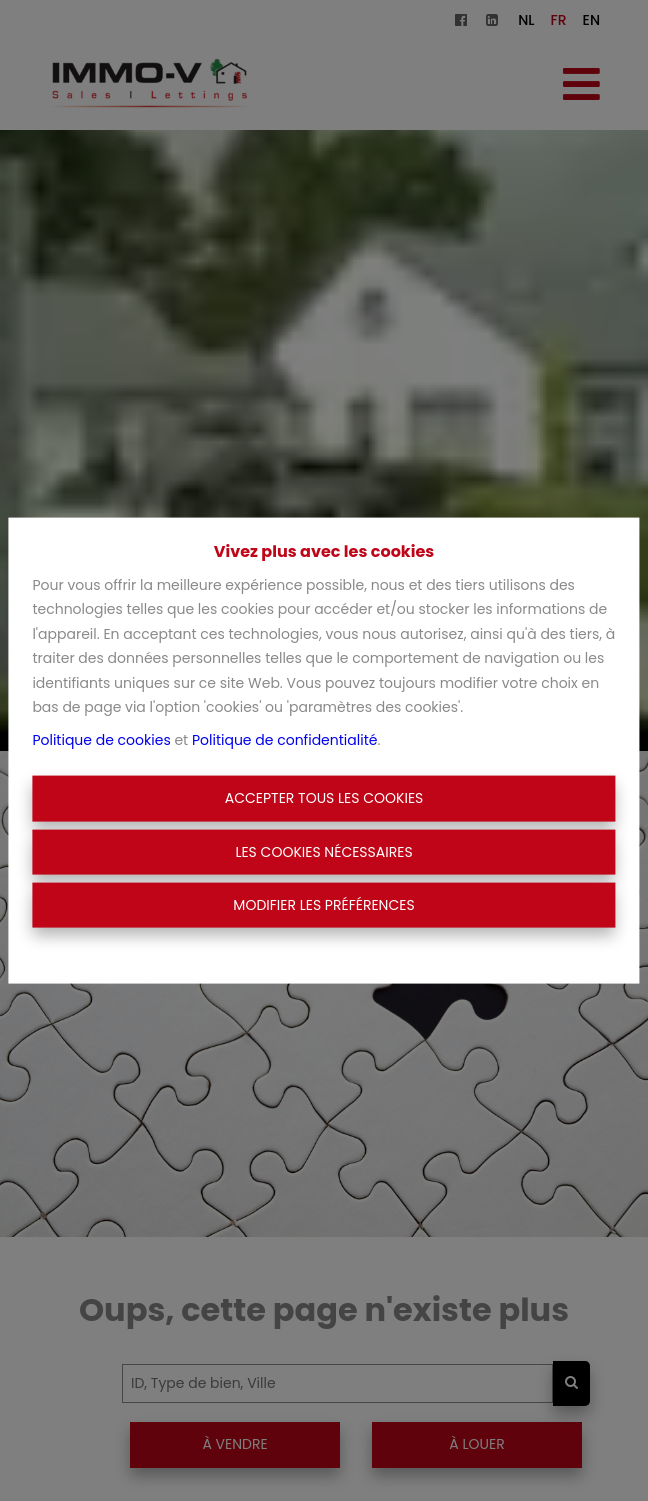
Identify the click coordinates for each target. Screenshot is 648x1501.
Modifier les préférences (323, 905)
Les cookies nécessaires (323, 851)
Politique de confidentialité (284, 739)
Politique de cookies (101, 739)
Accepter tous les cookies (324, 798)
